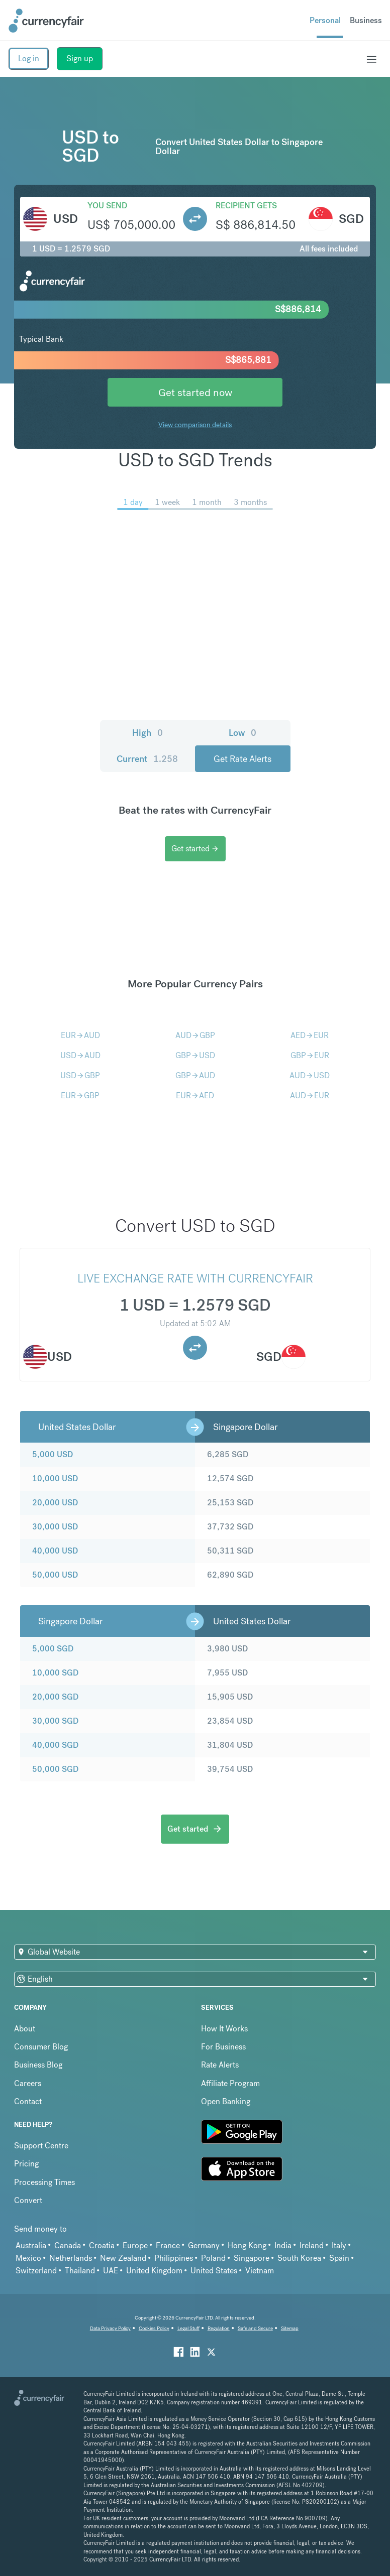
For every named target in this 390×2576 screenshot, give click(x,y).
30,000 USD (55, 1526)
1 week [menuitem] (167, 502)
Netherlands (70, 2258)
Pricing (26, 2163)
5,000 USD (52, 1454)
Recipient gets (246, 205)
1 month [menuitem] (207, 502)
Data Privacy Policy (110, 2328)
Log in (28, 58)
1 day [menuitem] (133, 502)
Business (366, 20)
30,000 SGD (55, 1721)
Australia (31, 2245)
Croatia (102, 2245)
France (168, 2245)
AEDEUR (309, 1035)
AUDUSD (309, 1075)
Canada (67, 2245)
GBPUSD (195, 1055)
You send (107, 205)
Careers (27, 2083)
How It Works (224, 2028)
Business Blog (38, 2064)
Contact (28, 2101)
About (24, 2028)
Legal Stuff (188, 2328)
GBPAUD (195, 1075)
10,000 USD (55, 1478)
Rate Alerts (220, 2064)
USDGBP (80, 1075)
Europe (135, 2245)
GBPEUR (309, 1055)
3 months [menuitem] (250, 502)
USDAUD (80, 1055)
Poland (213, 2258)
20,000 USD (55, 1502)
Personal (325, 20)
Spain (339, 2258)
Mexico (28, 2258)
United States (213, 2270)
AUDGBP (195, 1035)
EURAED (195, 1095)
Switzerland (36, 2270)
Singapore (251, 2258)
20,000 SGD (55, 1697)
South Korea (299, 2258)
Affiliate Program (230, 2083)
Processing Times (44, 2182)
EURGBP (80, 1095)
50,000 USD (55, 1575)
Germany (204, 2245)
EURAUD (80, 1035)
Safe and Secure (255, 2328)
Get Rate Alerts (242, 758)
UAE (110, 2270)
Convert (28, 2200)
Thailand (80, 2270)
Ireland (312, 2245)
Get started (195, 848)
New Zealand (123, 2258)
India (282, 2245)
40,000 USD (55, 1550)
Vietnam (259, 2270)
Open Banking (225, 2101)
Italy (339, 2245)
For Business (223, 2046)
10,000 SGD (55, 1672)
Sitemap (290, 2328)
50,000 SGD (55, 1769)
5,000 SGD (52, 1648)
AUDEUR (309, 1095)
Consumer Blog (41, 2046)
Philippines (173, 2258)
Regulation (219, 2328)
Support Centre (41, 2145)
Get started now (195, 392)
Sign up (79, 58)
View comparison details (195, 424)
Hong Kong (247, 2245)
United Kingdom (154, 2270)
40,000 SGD (55, 1745)
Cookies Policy (154, 2328)
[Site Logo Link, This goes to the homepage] (46, 21)
